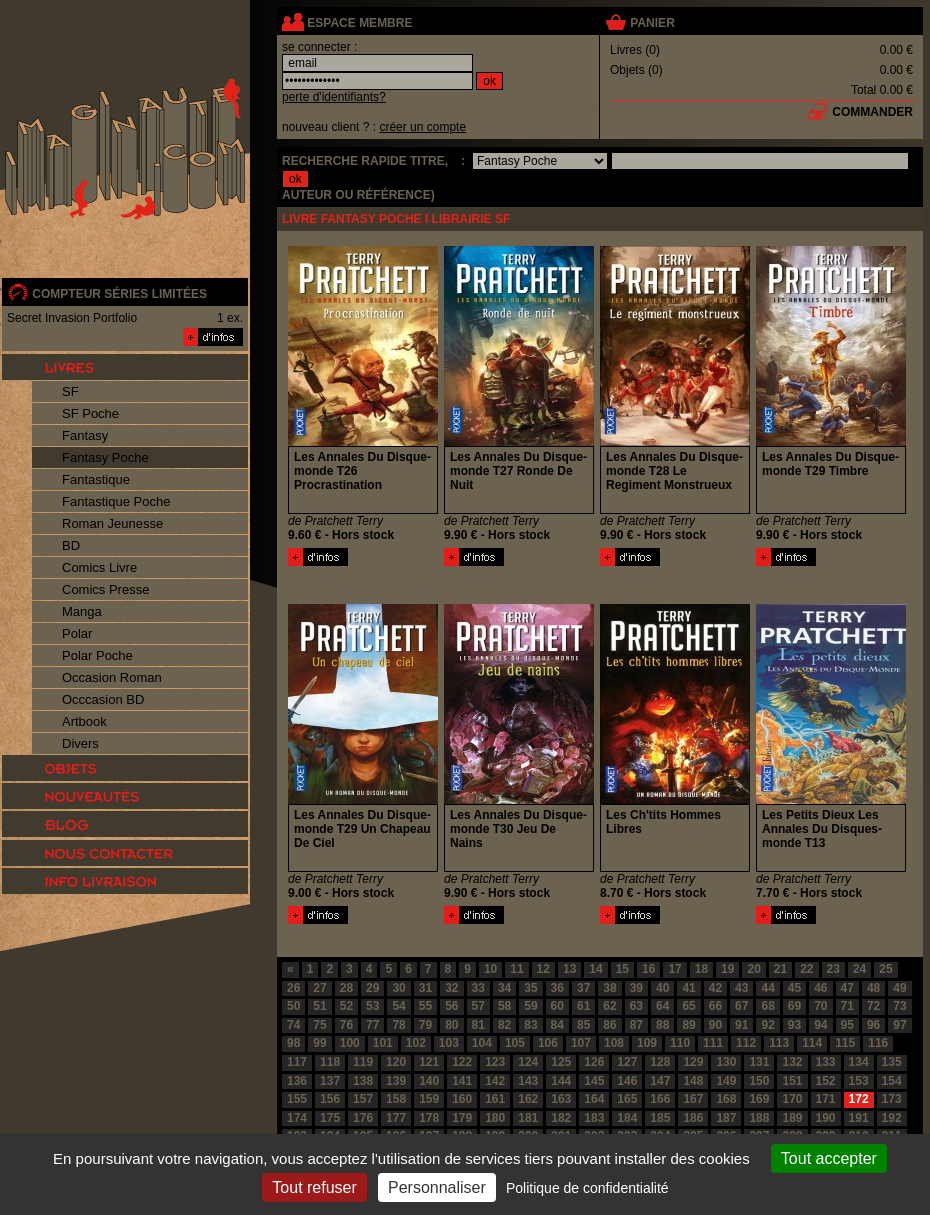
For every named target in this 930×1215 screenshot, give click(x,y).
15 (622, 969)
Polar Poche (97, 655)
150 (759, 1081)
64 (662, 1006)
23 (833, 969)
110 (680, 1043)
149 (726, 1081)
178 (429, 1118)
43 (741, 988)
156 (330, 1099)
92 (767, 1025)
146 (627, 1081)
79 (425, 1025)
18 (701, 969)
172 (859, 1099)
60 (557, 1006)
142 (495, 1081)
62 (609, 1006)
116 (878, 1043)
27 (319, 988)
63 (636, 1006)
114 (812, 1043)
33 (478, 988)
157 (363, 1099)
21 (780, 969)
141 (462, 1081)
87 (636, 1025)
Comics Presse (105, 589)
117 (297, 1062)
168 (726, 1099)
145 (594, 1081)
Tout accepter (829, 1158)
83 (530, 1025)
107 (581, 1043)
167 (693, 1099)
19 (727, 969)
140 (429, 1081)
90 (715, 1025)
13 (569, 969)
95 (847, 1025)
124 (528, 1062)
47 (847, 988)
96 (873, 1025)
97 (899, 1025)
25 (885, 969)
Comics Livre (99, 567)
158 (396, 1099)
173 (892, 1099)
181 (528, 1118)
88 (662, 1025)
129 (693, 1062)
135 (892, 1062)
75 (319, 1025)
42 (715, 988)
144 (561, 1081)
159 (429, 1099)
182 (561, 1118)
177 (396, 1118)
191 (859, 1118)
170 (792, 1099)
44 (767, 988)
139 (396, 1081)
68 (767, 1006)
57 (478, 1006)
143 (528, 1081)
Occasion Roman (112, 677)
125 (561, 1062)
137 (330, 1081)
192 (892, 1118)
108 (614, 1043)
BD (71, 545)
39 (636, 988)
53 (372, 1006)
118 (330, 1062)
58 (504, 1006)
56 (451, 1006)
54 (398, 1006)
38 (609, 988)
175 (330, 1118)
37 (583, 988)
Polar (77, 633)
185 (660, 1118)
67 (741, 1006)
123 (495, 1062)
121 (429, 1062)
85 (583, 1025)
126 (594, 1062)
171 (826, 1099)
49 (899, 988)
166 (660, 1099)
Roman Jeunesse (112, 523)
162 (528, 1099)
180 (495, 1118)
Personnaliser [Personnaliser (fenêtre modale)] (437, 1187)
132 (792, 1062)
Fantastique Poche (116, 501)
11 (516, 969)
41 (688, 988)
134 (859, 1062)
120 (396, 1062)
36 (557, 988)
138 (363, 1081)
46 (820, 988)
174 (297, 1118)
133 (826, 1062)
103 (449, 1043)
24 (859, 969)
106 (548, 1043)
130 (726, 1062)
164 (594, 1099)
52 (346, 1006)
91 (741, 1025)
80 (451, 1025)
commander (872, 112)
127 (627, 1062)
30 (398, 988)
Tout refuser (314, 1187)
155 (297, 1099)
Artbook (84, 721)
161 (495, 1099)
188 (759, 1118)
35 (530, 988)
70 (820, 1006)
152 (826, 1081)
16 (648, 969)
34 (504, 988)
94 (820, 1025)
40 (662, 988)
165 (627, 1099)
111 (713, 1043)
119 (363, 1062)
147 (660, 1081)
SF (70, 391)
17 (674, 969)
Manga (82, 611)
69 (794, 1006)
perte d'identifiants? (334, 97)
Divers (80, 743)
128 (660, 1062)
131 (759, 1062)
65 (688, 1006)
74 (293, 1025)
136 (297, 1081)
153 (859, 1081)
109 (647, 1043)
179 (462, 1118)
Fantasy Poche (105, 457)
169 (759, 1099)
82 (504, 1025)
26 (293, 988)
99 (319, 1043)
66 (715, 1006)
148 (693, 1081)
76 (346, 1025)
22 (806, 969)
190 (826, 1118)
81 (478, 1025)
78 (398, 1025)
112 (746, 1043)
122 (462, 1062)
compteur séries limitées (119, 294)
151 (792, 1081)
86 (609, 1025)
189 (792, 1118)
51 (319, 1006)
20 (753, 969)
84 (557, 1025)
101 (383, 1043)
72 (873, 1006)
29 (372, 988)
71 (847, 1006)
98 (293, 1043)
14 (595, 969)
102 (416, 1043)
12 (543, 969)
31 (425, 988)
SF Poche (90, 413)
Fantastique (96, 479)
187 (726, 1118)
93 (794, 1025)
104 (482, 1043)
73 (899, 1006)
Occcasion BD (103, 699)
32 (451, 988)
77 (372, 1025)
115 (845, 1043)
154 (892, 1081)
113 (779, 1043)
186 (693, 1118)
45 (794, 988)
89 (688, 1025)
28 (346, 988)
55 (425, 1006)
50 (293, 1006)
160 (462, 1099)
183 (594, 1118)
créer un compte (422, 127)
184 (627, 1118)
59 (530, 1006)
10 (490, 969)
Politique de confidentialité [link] (587, 1188)
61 (583, 1006)
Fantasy (85, 435)
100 (350, 1043)
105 (515, 1043)
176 (363, 1118)
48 (873, 988)
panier (652, 23)
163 (561, 1099)
